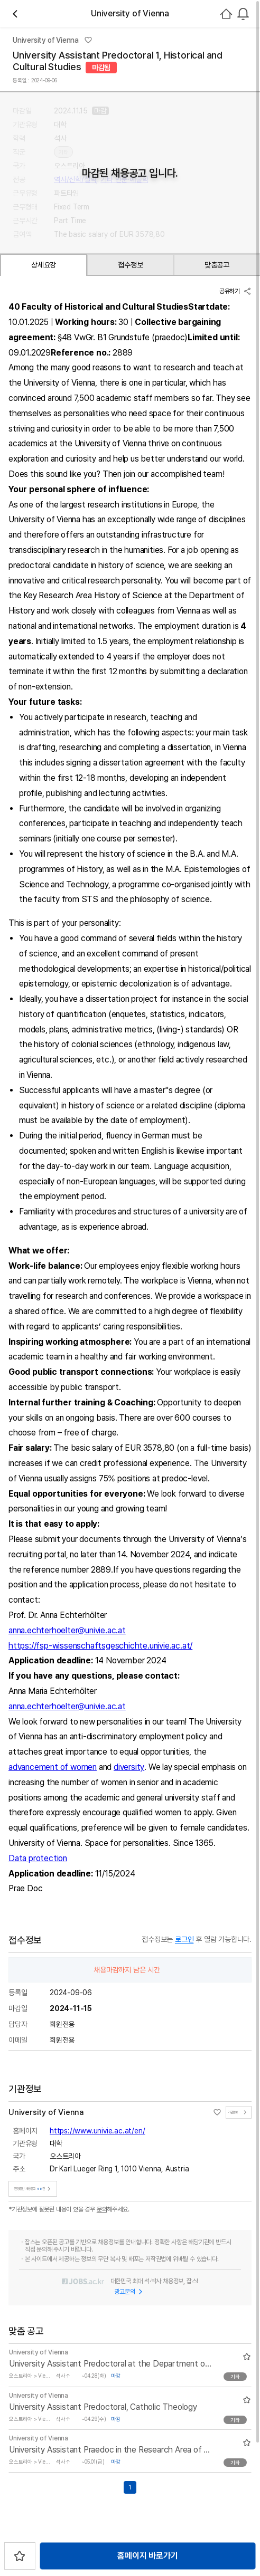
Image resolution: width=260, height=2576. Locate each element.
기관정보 (238, 2112)
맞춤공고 (217, 265)
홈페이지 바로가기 (147, 2556)
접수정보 (130, 265)
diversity (129, 1767)
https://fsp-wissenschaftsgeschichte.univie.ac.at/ (100, 1646)
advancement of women (52, 1767)
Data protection (37, 1858)
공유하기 (235, 291)
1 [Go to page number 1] (130, 2487)
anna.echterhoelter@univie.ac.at (67, 1630)
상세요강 (43, 265)
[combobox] (243, 13)
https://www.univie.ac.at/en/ (97, 2131)
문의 (102, 2209)
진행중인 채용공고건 (33, 2189)
